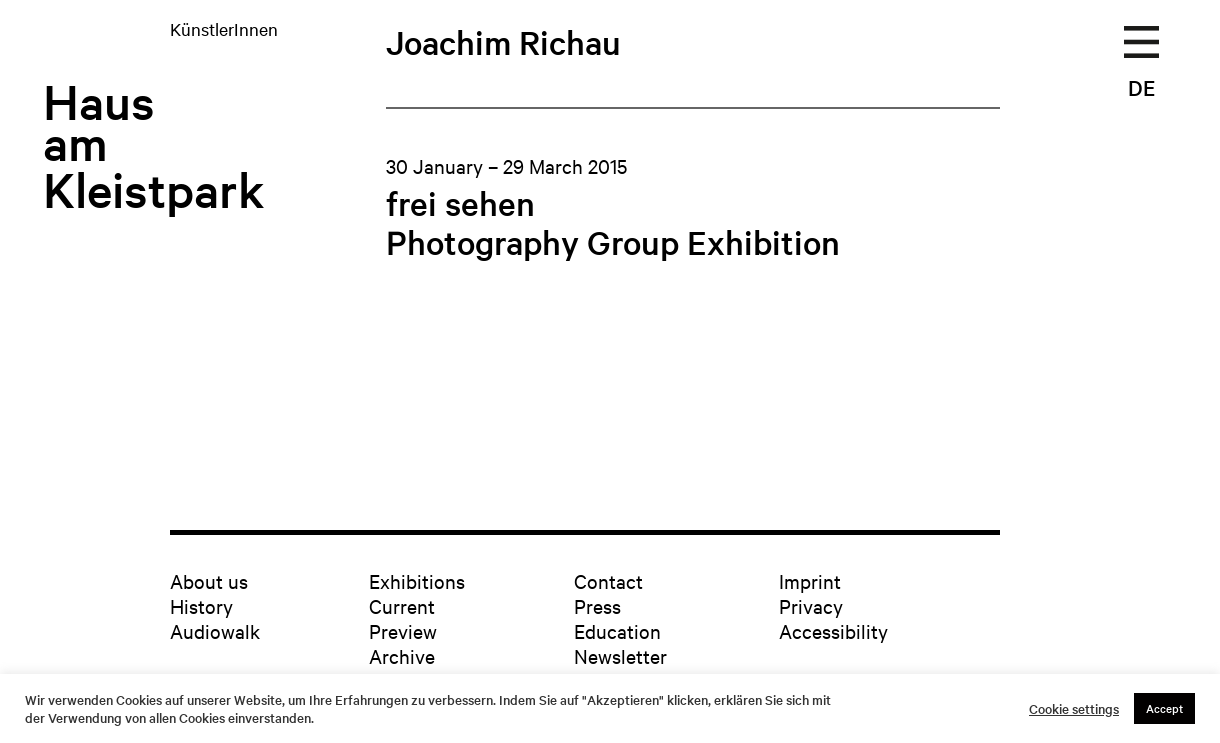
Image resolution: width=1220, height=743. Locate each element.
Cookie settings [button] (1074, 709)
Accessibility (833, 630)
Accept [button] (1164, 708)
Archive (402, 655)
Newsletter (620, 655)
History (201, 605)
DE (1141, 87)
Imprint (810, 580)
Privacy (811, 605)
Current (402, 605)
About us (209, 580)
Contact (608, 580)
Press (597, 605)
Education (617, 630)
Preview (403, 630)
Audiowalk (215, 630)
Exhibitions (417, 580)
